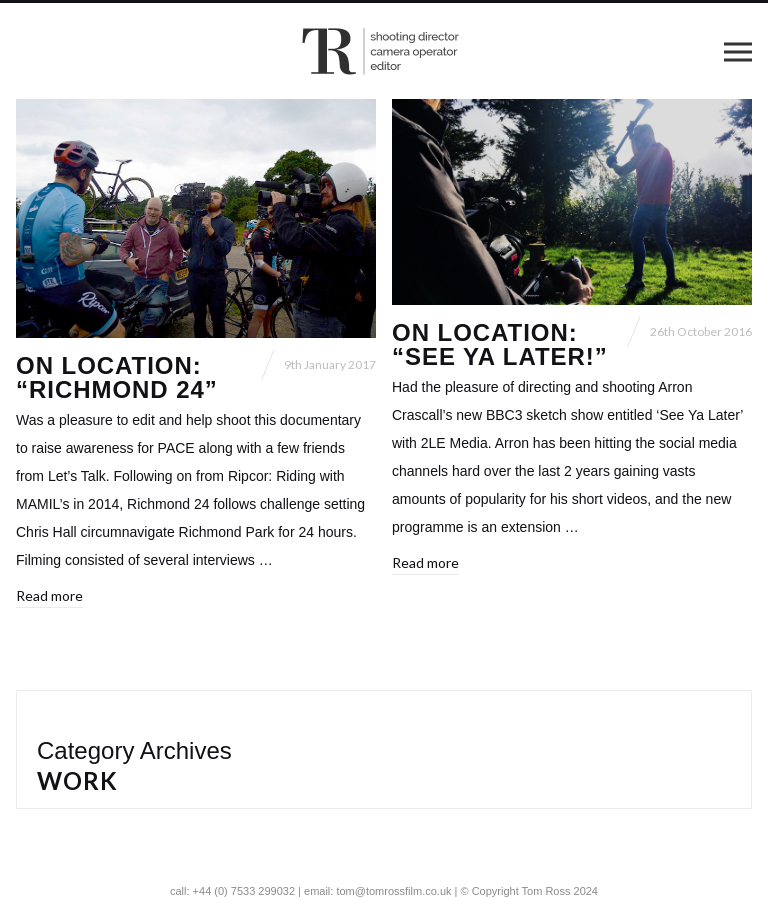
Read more (49, 595)
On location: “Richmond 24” (117, 377)
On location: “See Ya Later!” (500, 344)
